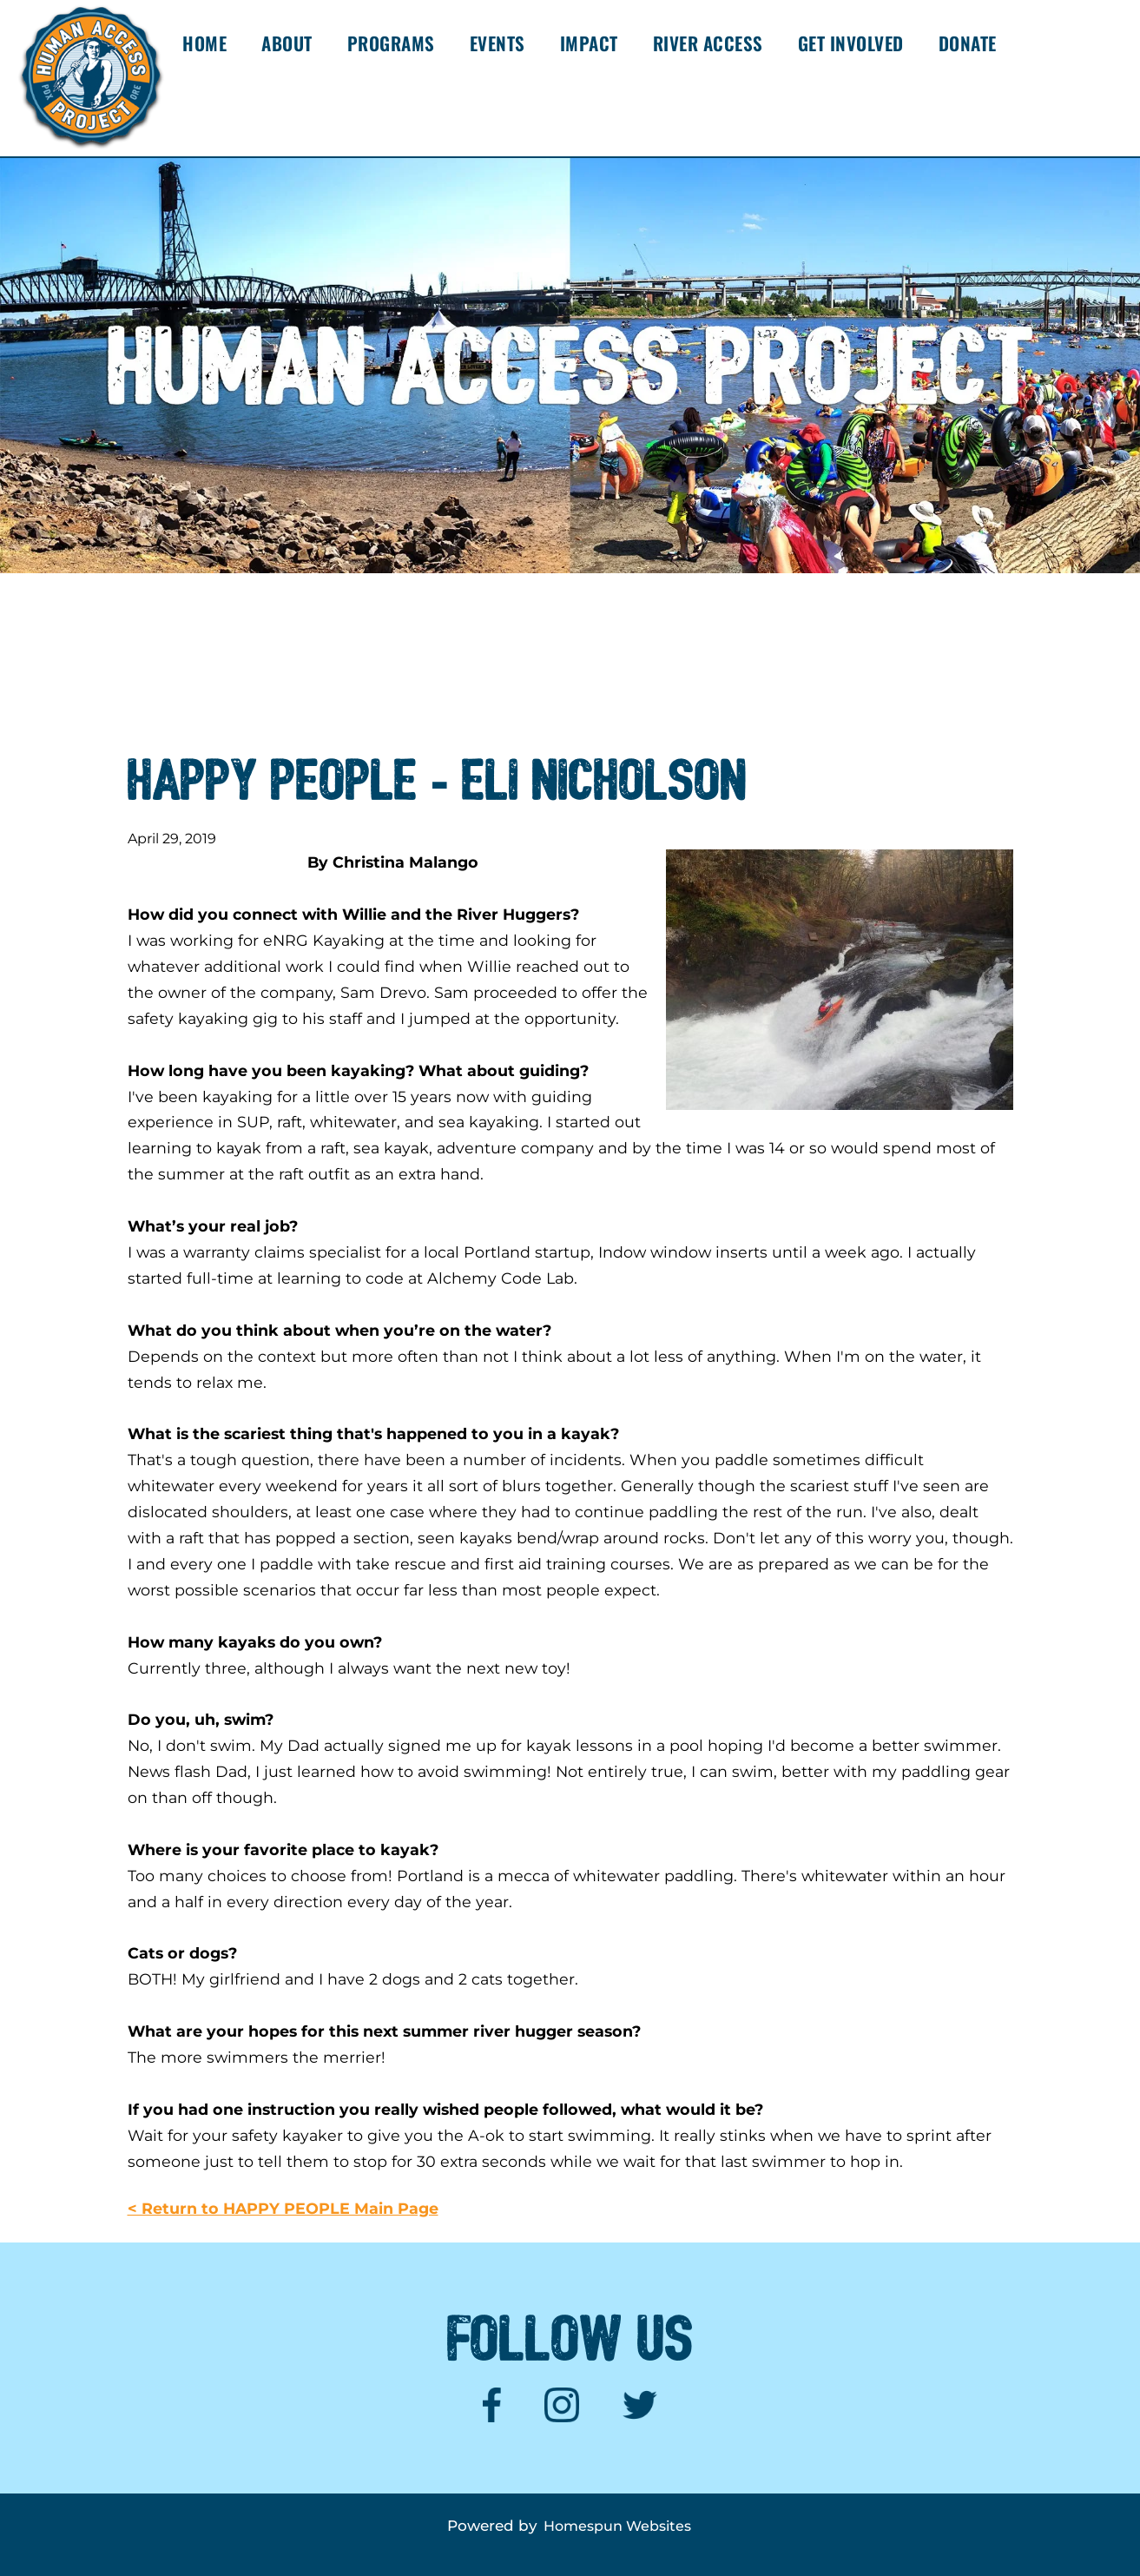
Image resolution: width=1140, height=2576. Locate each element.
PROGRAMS (391, 43)
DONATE (968, 43)
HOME (204, 43)
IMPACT (589, 43)
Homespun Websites (617, 2526)
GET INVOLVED (851, 43)
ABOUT (287, 43)
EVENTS (497, 43)
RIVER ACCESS (708, 43)
